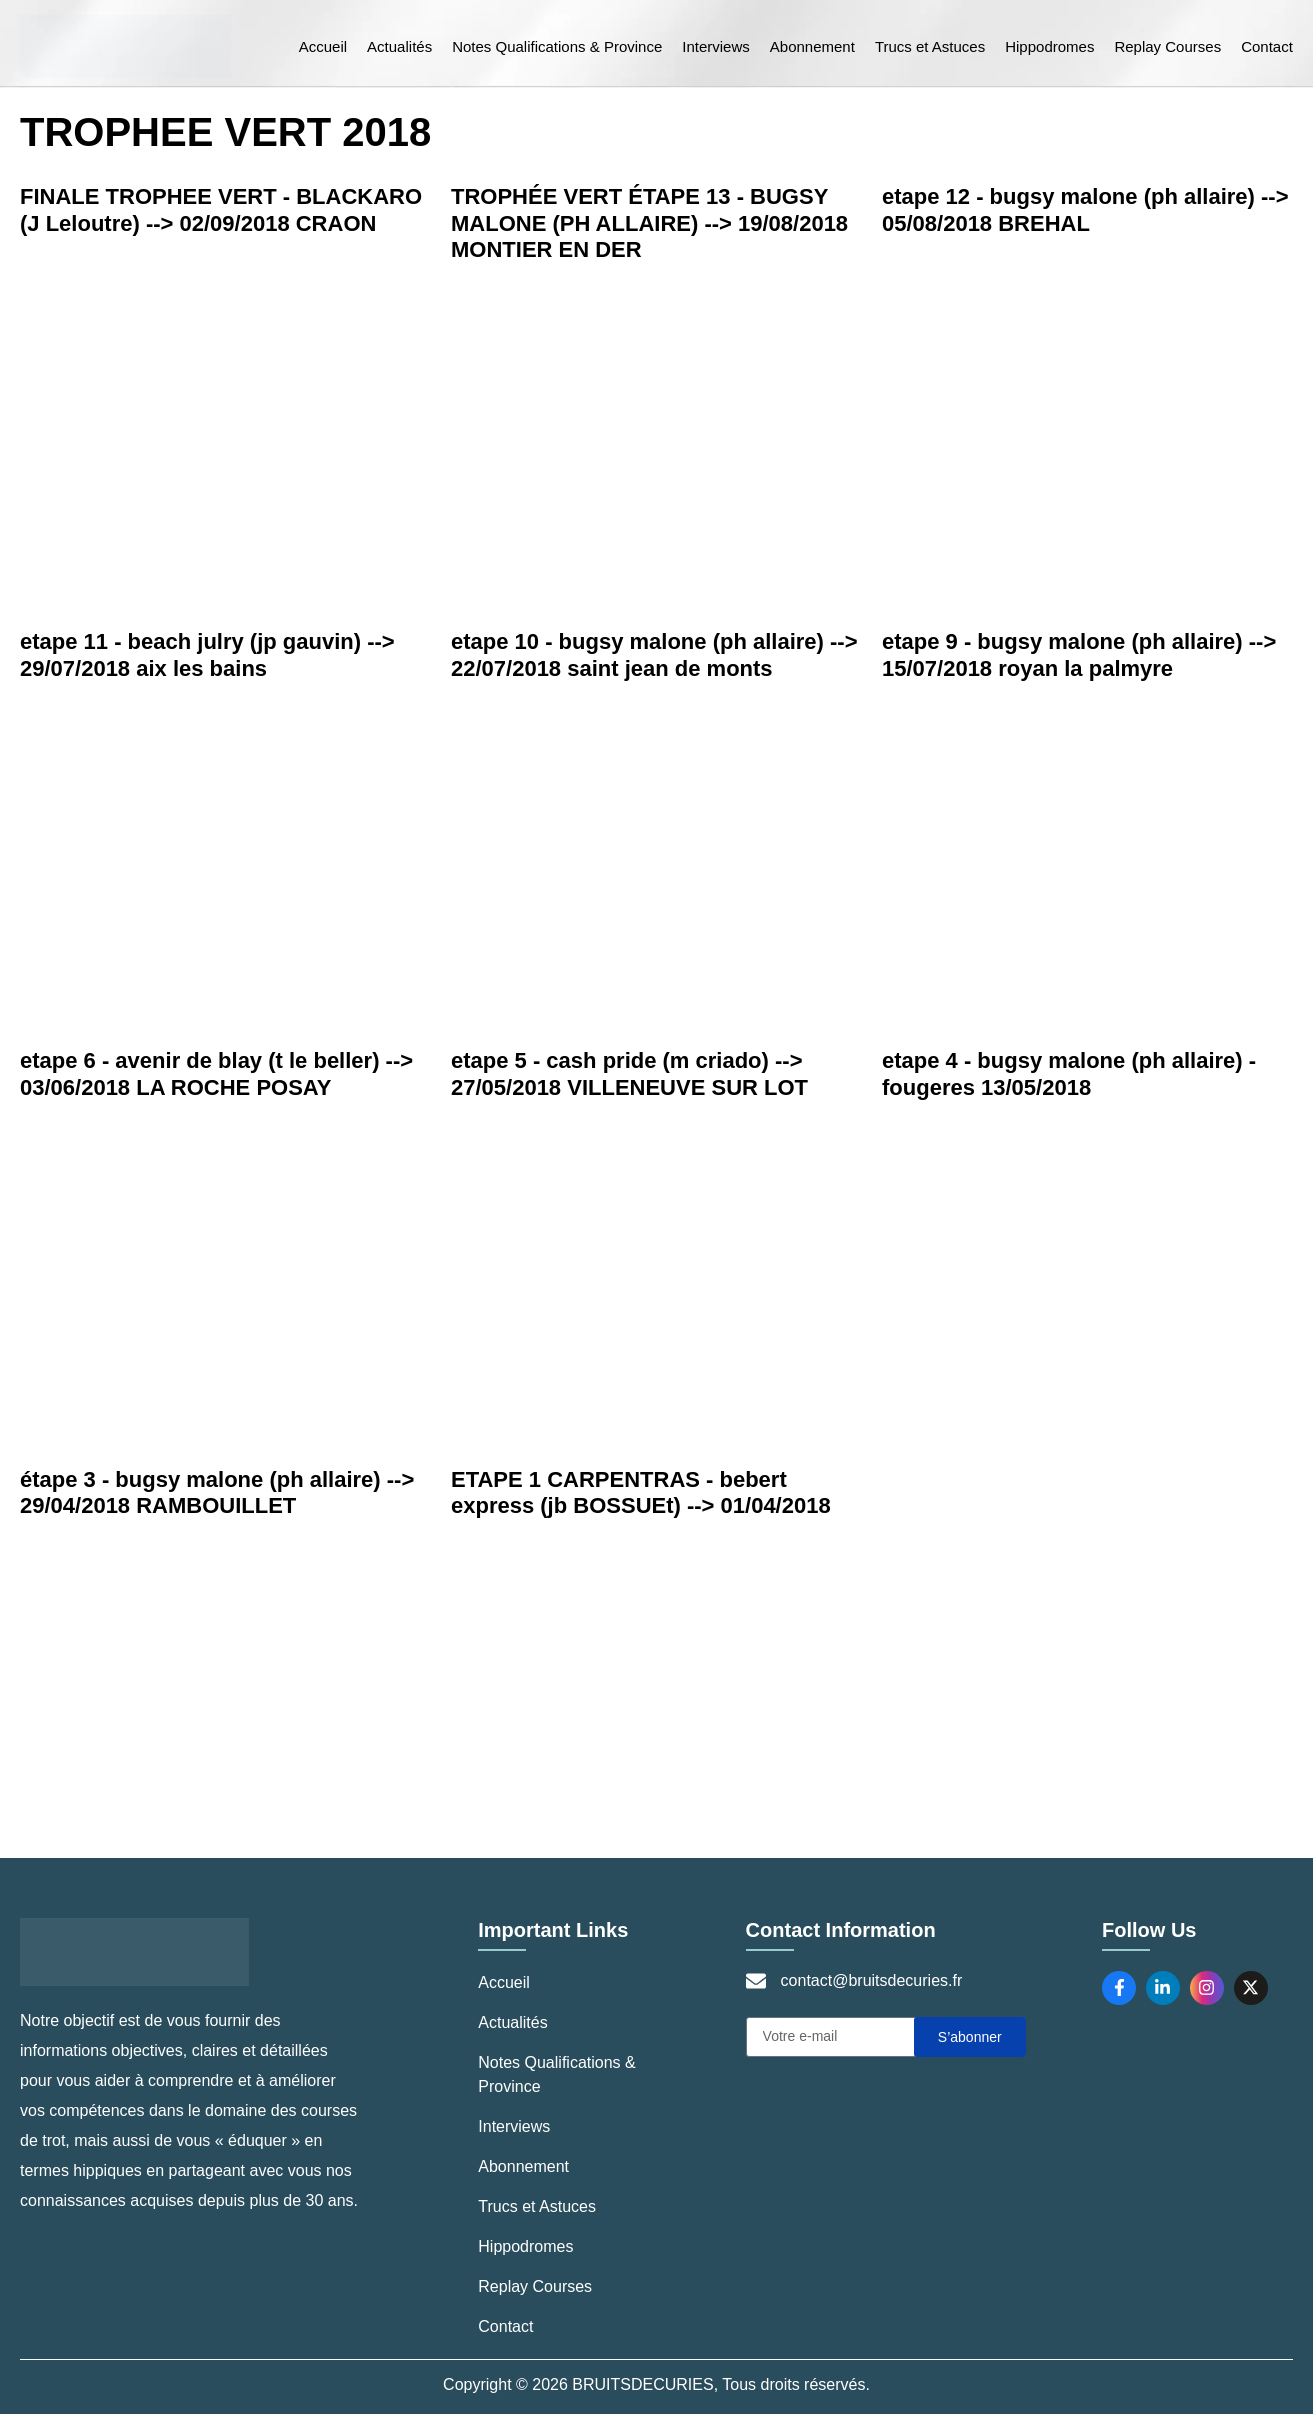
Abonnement (812, 46)
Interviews (716, 46)
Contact (1267, 46)
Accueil (323, 46)
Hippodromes (1049, 46)
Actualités (399, 46)
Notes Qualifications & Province (557, 46)
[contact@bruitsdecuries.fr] (756, 1981)
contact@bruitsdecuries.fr (872, 1980)
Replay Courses (1167, 46)
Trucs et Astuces (930, 46)
